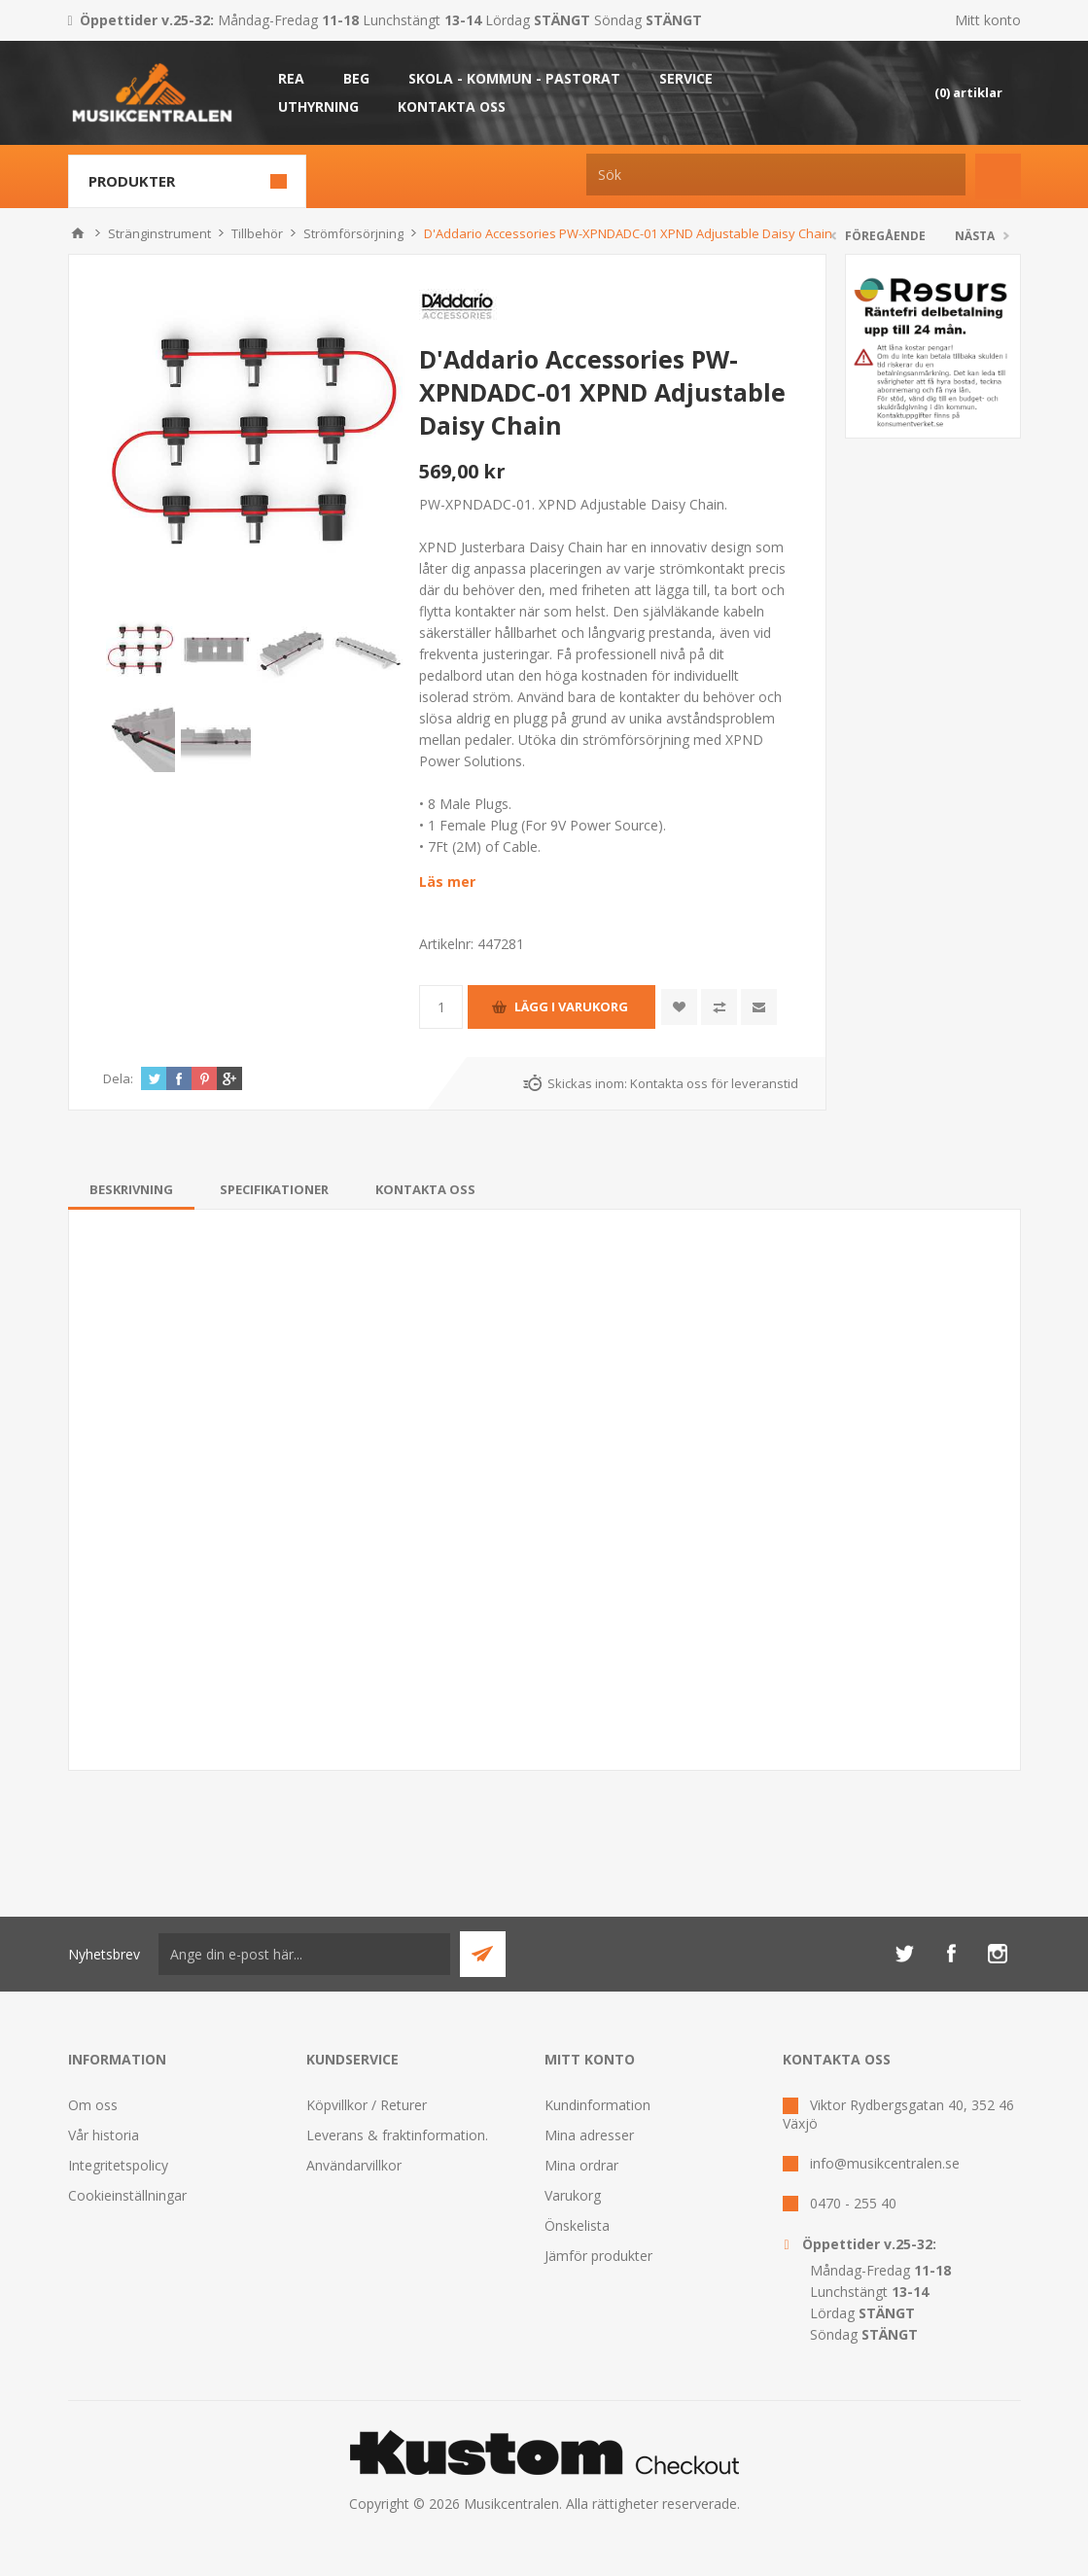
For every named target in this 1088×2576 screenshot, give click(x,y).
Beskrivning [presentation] (131, 1189)
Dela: (118, 1078)
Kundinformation (597, 2105)
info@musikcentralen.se (885, 2163)
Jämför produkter (598, 2255)
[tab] (131, 1189)
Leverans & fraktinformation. (397, 2135)
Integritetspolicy (118, 2165)
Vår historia (103, 2135)
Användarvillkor (354, 2165)
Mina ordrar (581, 2165)
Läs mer (447, 881)
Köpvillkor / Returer (366, 2105)
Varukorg (572, 2195)
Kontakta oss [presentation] (425, 1189)
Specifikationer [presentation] (274, 1189)
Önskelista (577, 2225)
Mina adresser (589, 2135)
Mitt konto (988, 20)
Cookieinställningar (127, 2195)
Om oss (93, 2105)
